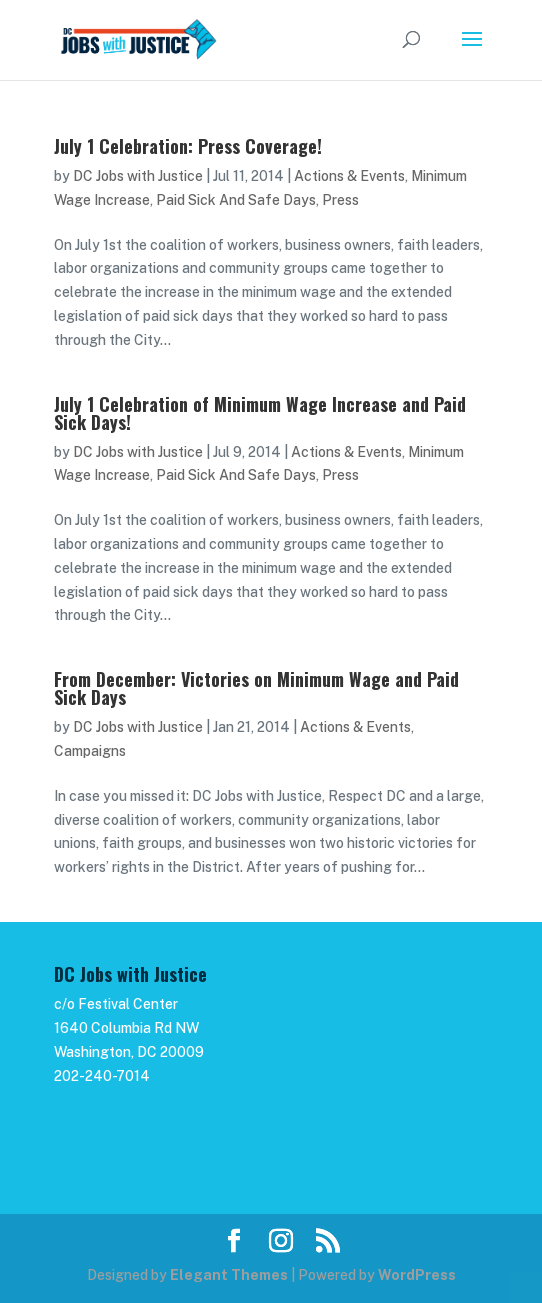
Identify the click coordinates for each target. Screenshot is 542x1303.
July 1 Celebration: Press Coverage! (188, 146)
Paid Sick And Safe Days (236, 200)
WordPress (417, 1275)
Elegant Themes (229, 1275)
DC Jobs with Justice (138, 176)
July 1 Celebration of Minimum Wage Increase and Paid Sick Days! (260, 413)
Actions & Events (349, 176)
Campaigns (90, 751)
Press (340, 200)
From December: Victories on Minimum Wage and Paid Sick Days (256, 688)
